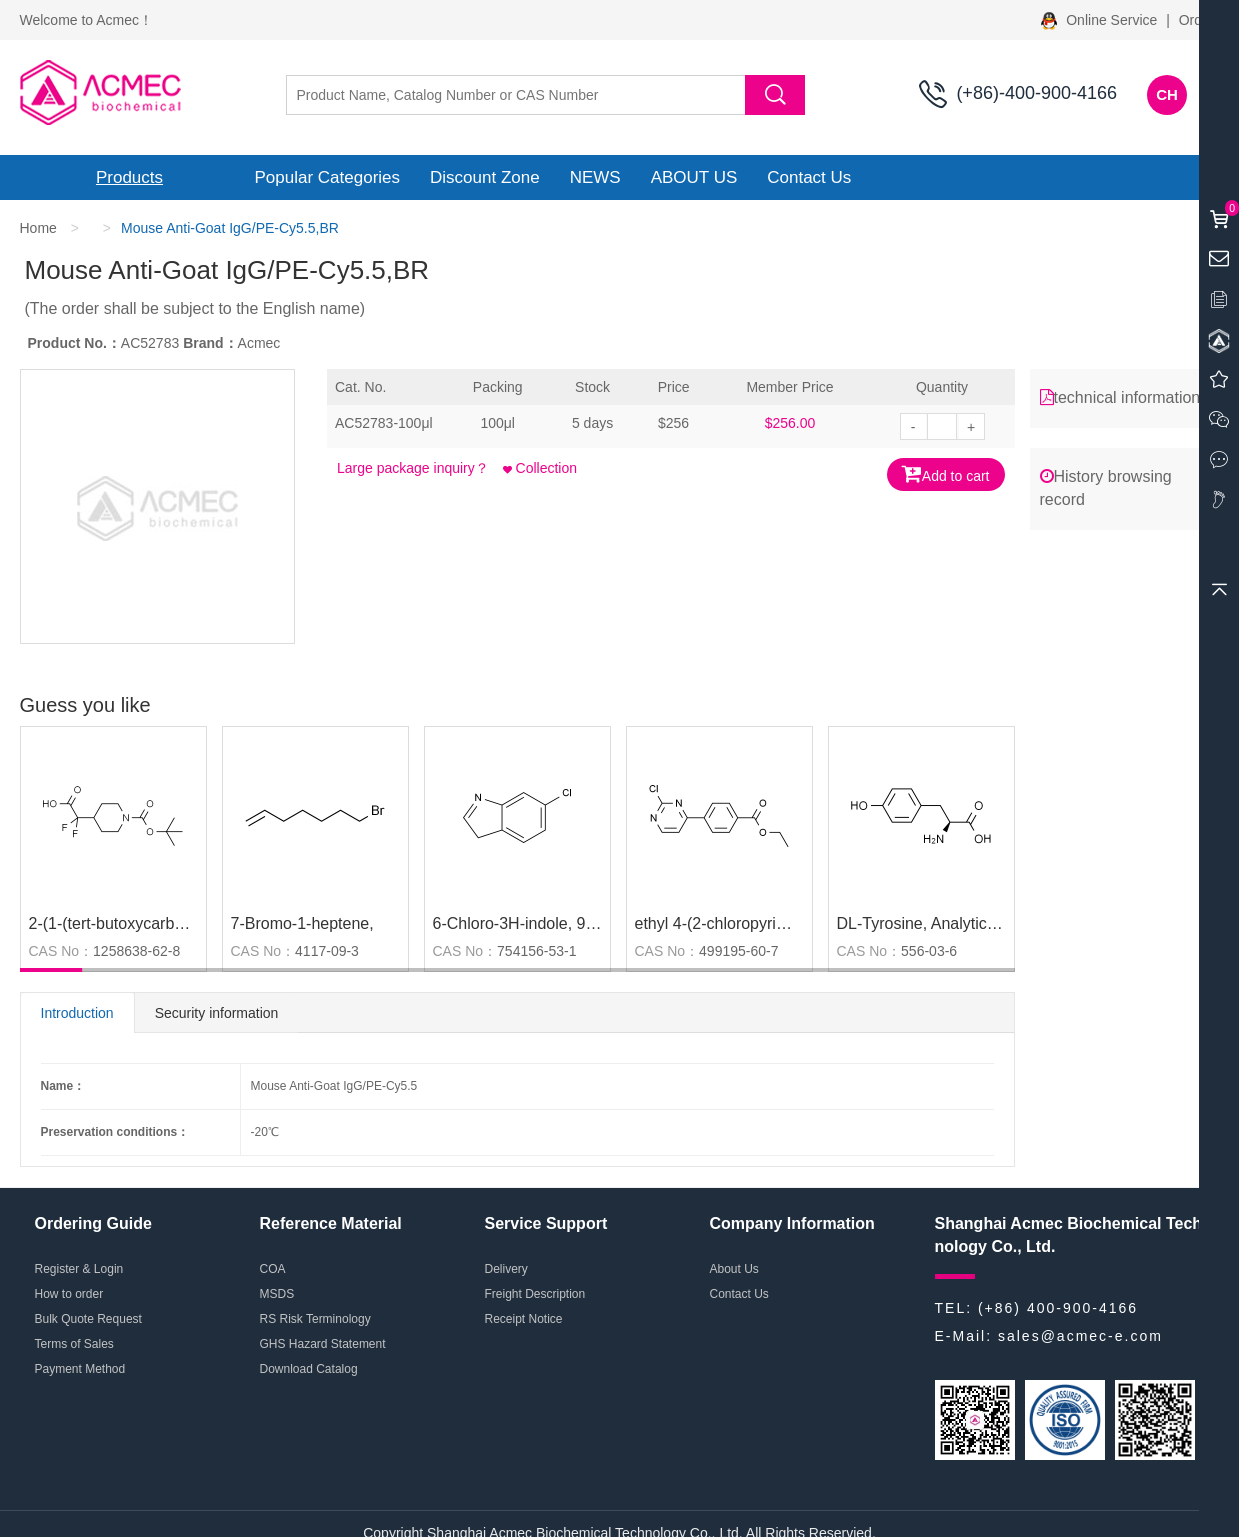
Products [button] (129, 177)
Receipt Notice (524, 1319)
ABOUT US (694, 177)
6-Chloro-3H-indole (500, 923)
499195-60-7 (738, 951)
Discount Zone (485, 177)
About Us (734, 1269)
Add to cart (946, 473)
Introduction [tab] (77, 1013)
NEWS (595, 177)
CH (1167, 94)
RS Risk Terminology (315, 1319)
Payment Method (80, 1369)
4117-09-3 (327, 951)
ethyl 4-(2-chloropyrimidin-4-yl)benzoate (776, 923)
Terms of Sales (74, 1344)
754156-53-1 (536, 951)
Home (38, 228)
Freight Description (535, 1294)
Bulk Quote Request (88, 1319)
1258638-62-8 (136, 951)
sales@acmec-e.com (1080, 1336)
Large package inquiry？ (413, 468)
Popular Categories (328, 177)
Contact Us (809, 177)
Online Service (1101, 20)
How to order (69, 1294)
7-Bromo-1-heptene (300, 923)
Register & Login (79, 1269)
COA (273, 1269)
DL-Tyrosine (880, 923)
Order (1197, 20)
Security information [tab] (217, 1013)
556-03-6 (929, 951)
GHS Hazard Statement (323, 1344)
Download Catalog (309, 1369)
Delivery (506, 1269)
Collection (540, 468)
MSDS (277, 1294)
